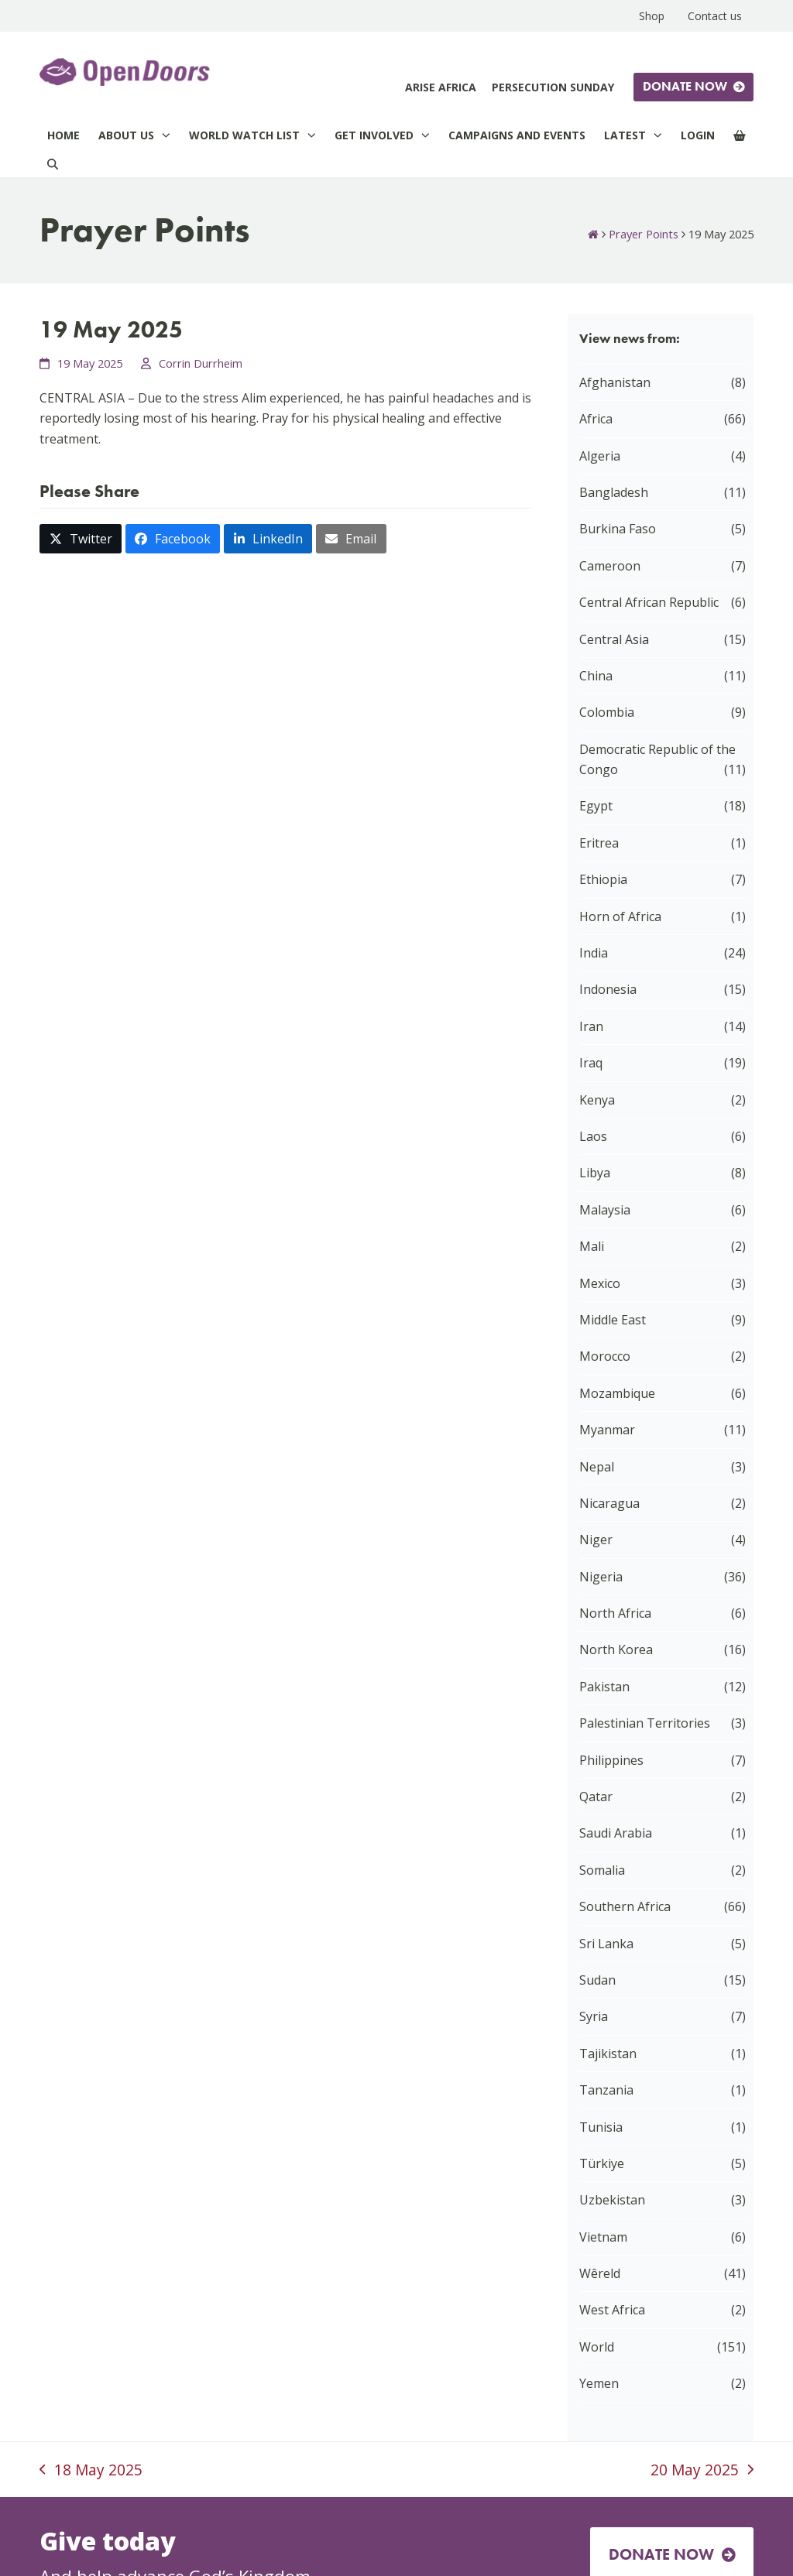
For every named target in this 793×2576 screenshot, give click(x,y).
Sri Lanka (606, 1943)
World (596, 2346)
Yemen (599, 2383)
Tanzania (606, 2089)
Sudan (597, 1980)
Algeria (599, 455)
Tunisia (601, 2127)
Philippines (611, 1760)
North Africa (615, 1613)
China (596, 675)
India (593, 952)
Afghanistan (615, 382)
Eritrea (599, 842)
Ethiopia (603, 879)
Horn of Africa (620, 916)
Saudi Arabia (615, 1832)
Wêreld (599, 2273)
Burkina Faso (617, 528)
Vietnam (603, 2236)
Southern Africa (625, 1906)
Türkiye (601, 2163)
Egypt (596, 805)
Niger (596, 1539)
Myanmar (607, 1429)
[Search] (52, 164)
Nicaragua (609, 1503)
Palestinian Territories (644, 1723)
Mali (591, 1246)
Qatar (596, 1796)
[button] (80, 539)
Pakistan (604, 1686)
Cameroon (609, 565)
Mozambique (617, 1393)
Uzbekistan (612, 2199)
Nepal (596, 1466)
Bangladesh (613, 492)
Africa (596, 418)
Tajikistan (608, 2053)
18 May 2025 (90, 2470)
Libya (594, 1172)
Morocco (604, 1356)
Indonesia (608, 989)
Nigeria (601, 1576)
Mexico (599, 1283)
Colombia (606, 712)
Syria (593, 2016)
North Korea (616, 1649)
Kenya (597, 1099)
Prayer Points (643, 234)
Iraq (590, 1062)
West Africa (612, 2309)
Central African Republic (649, 602)
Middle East (612, 1319)
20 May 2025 (702, 2470)
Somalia (602, 1870)
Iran (591, 1026)
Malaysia (604, 1209)
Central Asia (614, 639)
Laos (593, 1136)
